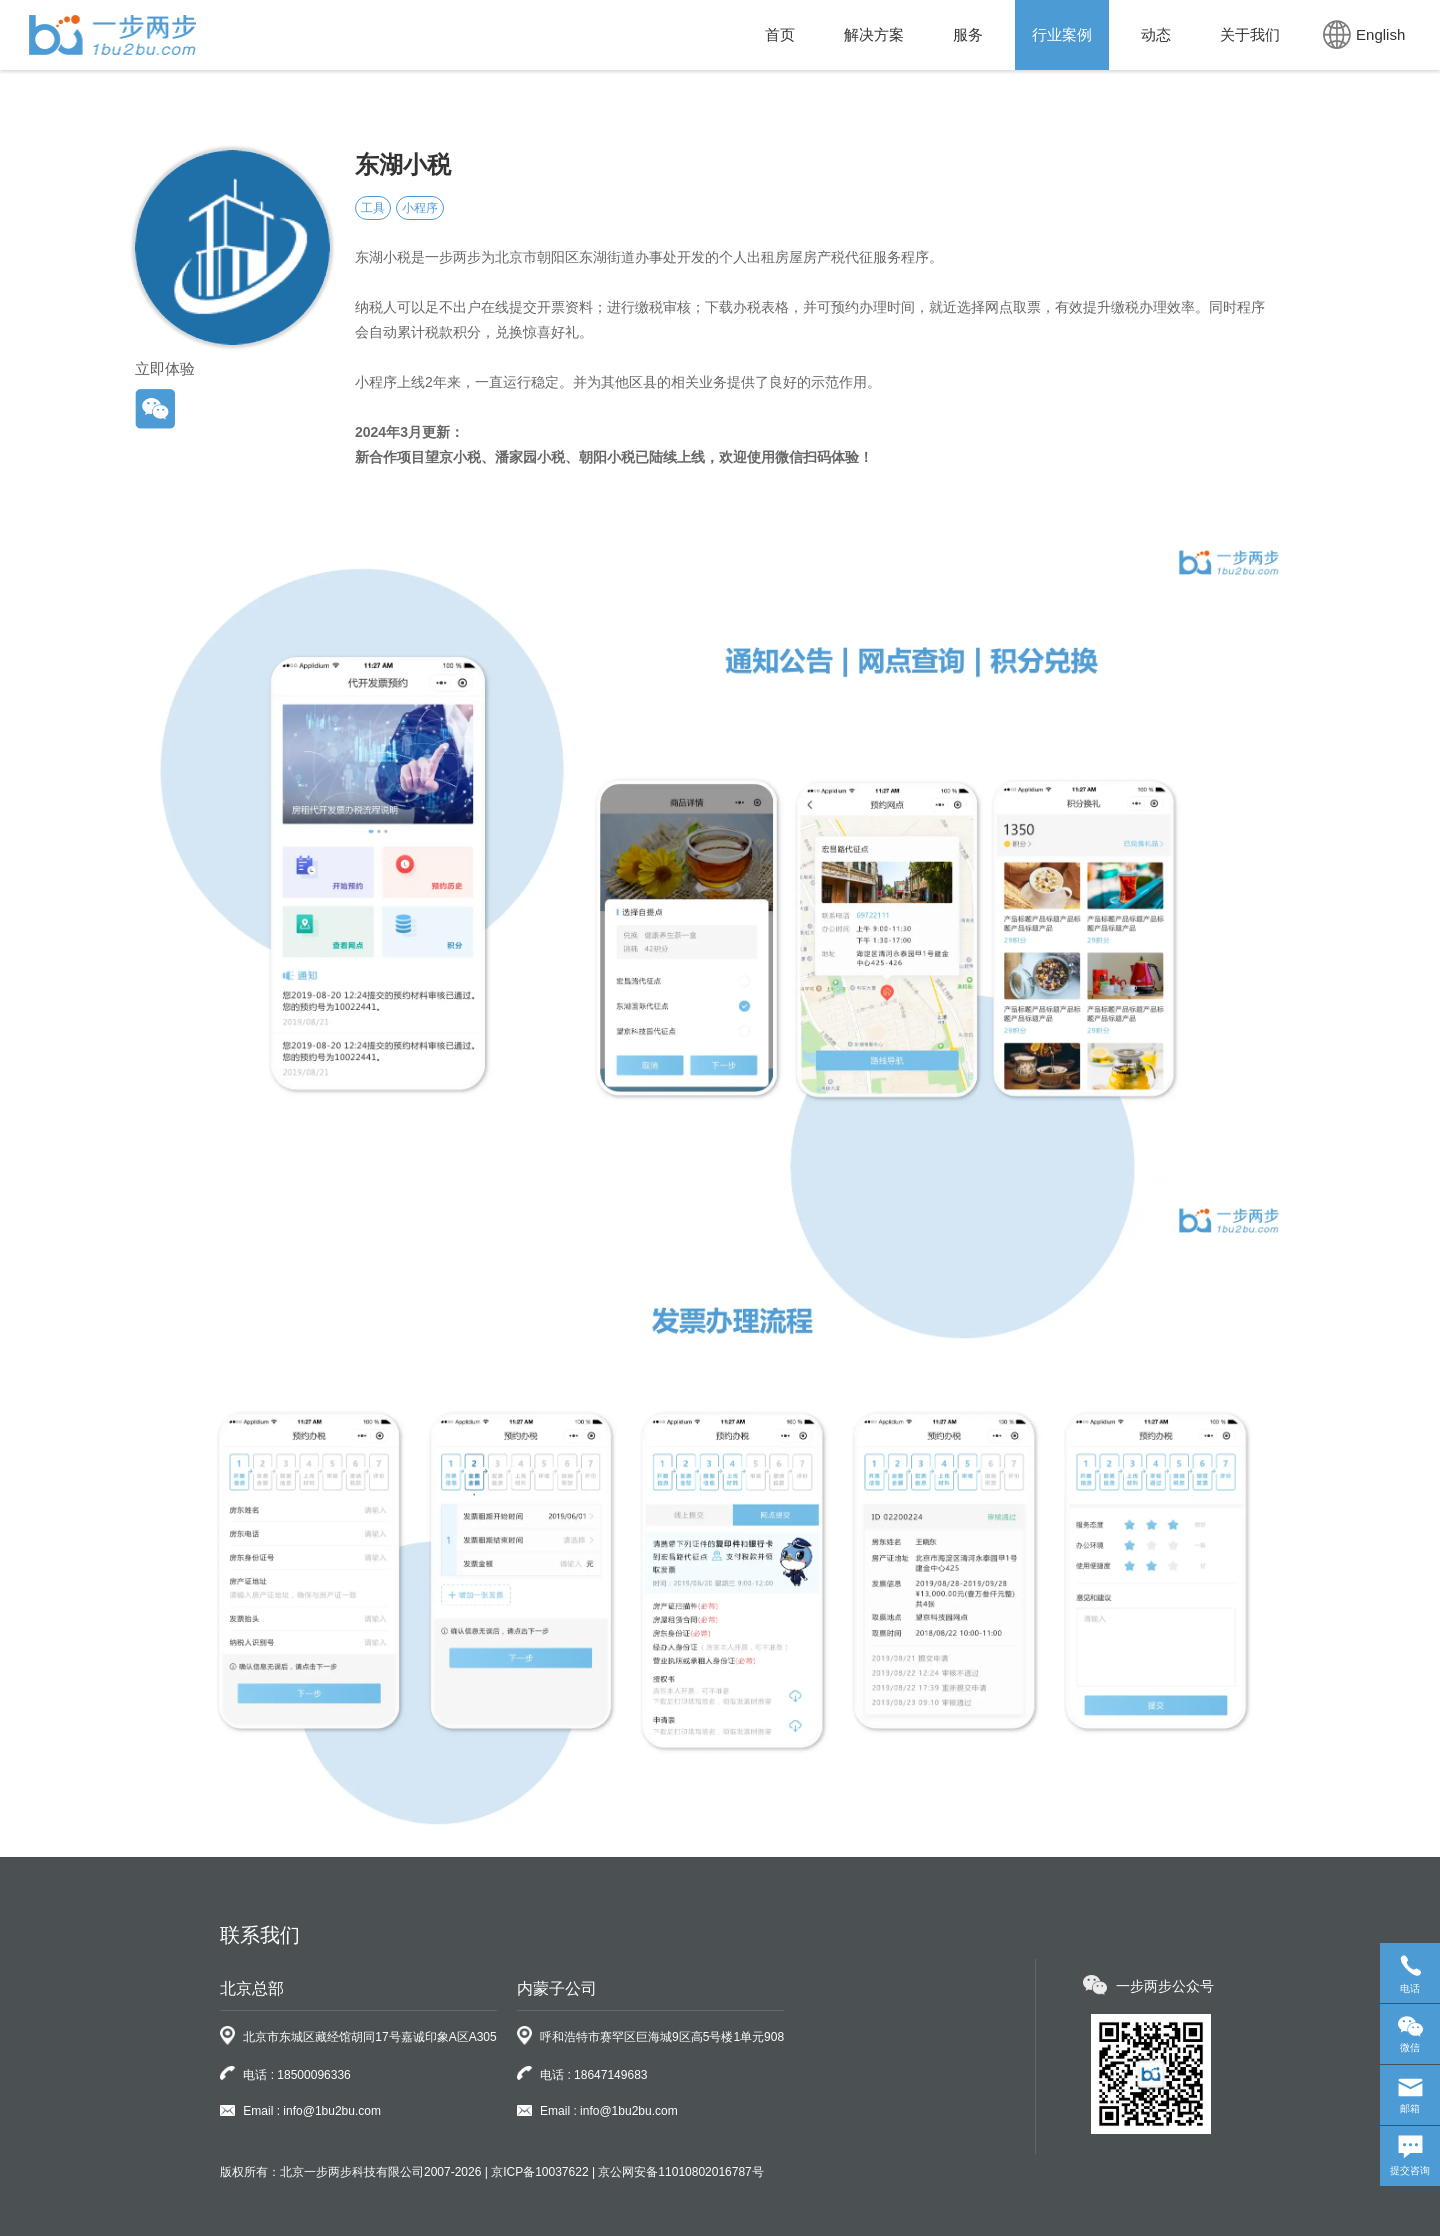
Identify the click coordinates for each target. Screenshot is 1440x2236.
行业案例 (1062, 34)
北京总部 (252, 1988)
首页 (780, 34)
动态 (1156, 34)
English (1364, 34)
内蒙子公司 (557, 1988)
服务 (968, 34)
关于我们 (1250, 34)
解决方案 (874, 34)
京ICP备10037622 (539, 2172)
